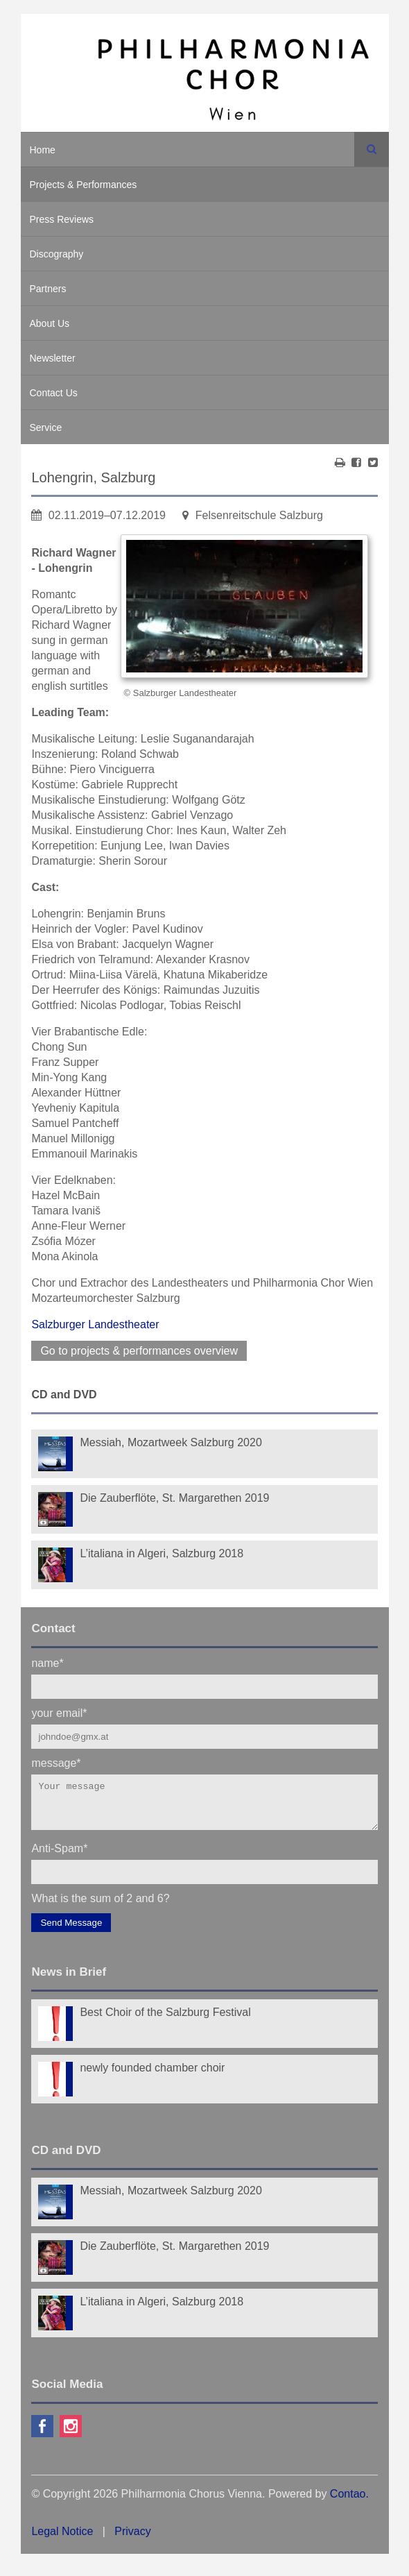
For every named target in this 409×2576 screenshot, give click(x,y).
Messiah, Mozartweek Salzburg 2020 (170, 1442)
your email (59, 1712)
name (47, 1662)
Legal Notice (62, 2539)
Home (42, 149)
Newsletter (53, 358)
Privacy (132, 2539)
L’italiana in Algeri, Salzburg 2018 (161, 1553)
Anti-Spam (59, 1856)
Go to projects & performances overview (139, 1351)
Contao (348, 2502)
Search (371, 149)
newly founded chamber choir (152, 2076)
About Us (50, 323)
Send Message (71, 1931)
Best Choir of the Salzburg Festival (165, 2020)
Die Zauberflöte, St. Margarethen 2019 (174, 1498)
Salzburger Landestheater (95, 1324)
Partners (48, 288)
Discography (57, 254)
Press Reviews (62, 219)
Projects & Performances (83, 184)
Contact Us (54, 392)
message (55, 1762)
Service (46, 427)
